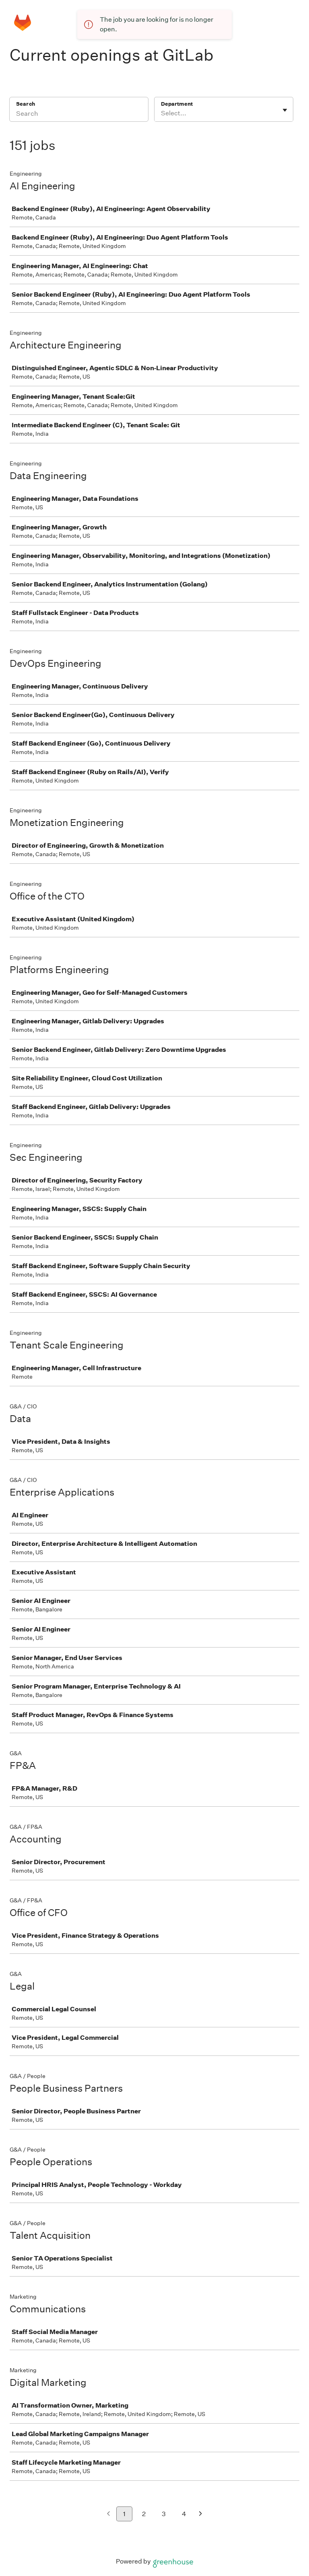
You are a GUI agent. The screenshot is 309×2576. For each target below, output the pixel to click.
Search (25, 103)
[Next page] (200, 2514)
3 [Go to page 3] (164, 2514)
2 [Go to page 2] (144, 2514)
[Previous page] (108, 2514)
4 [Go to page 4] (184, 2514)
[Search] (79, 114)
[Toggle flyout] (285, 110)
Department (177, 103)
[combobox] (161, 113)
